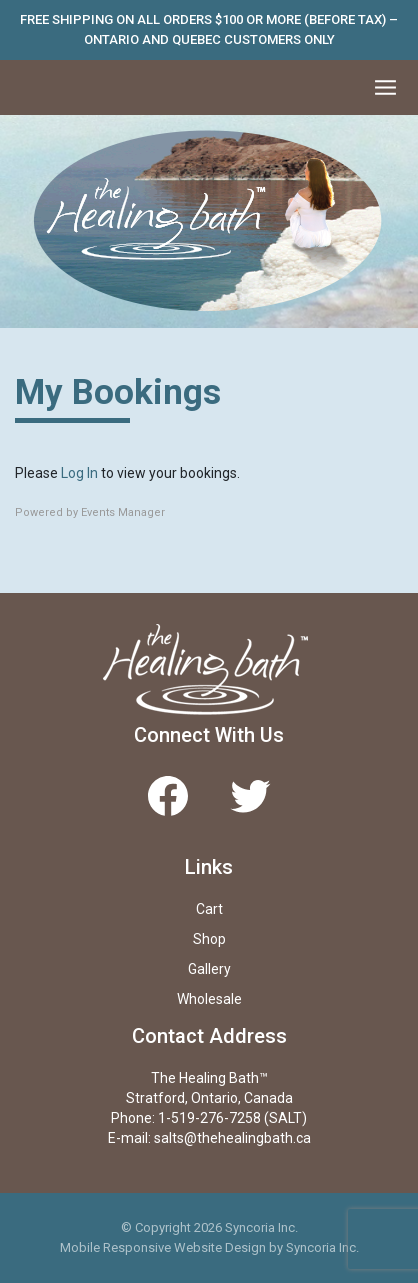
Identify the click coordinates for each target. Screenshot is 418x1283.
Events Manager (123, 512)
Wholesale (209, 999)
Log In (79, 473)
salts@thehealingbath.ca (232, 1138)
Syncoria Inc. (322, 1247)
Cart (209, 909)
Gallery (209, 969)
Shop (209, 939)
